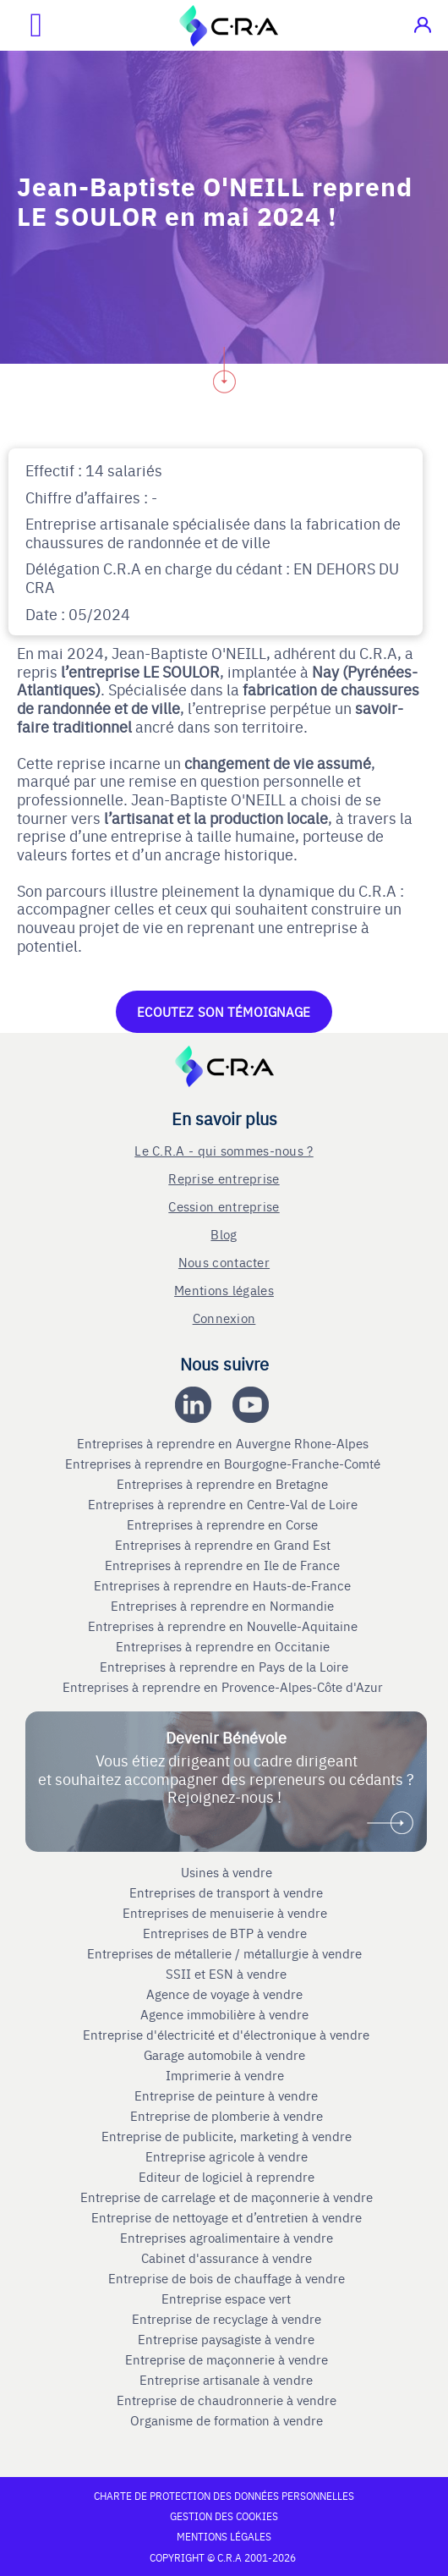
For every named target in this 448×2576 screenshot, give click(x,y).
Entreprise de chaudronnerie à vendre (226, 2400)
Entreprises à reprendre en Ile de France (224, 1565)
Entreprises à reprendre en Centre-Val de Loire (224, 1504)
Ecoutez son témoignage (223, 1011)
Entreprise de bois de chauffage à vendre (226, 2278)
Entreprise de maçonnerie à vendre (226, 2359)
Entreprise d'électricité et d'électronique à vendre (226, 2034)
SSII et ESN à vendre (226, 1973)
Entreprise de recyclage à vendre (226, 2318)
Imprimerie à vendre (226, 2075)
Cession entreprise (223, 1206)
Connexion (224, 1317)
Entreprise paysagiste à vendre (226, 2339)
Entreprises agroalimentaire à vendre (226, 2237)
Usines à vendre (226, 1872)
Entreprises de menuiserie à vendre (227, 1912)
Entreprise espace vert (226, 2298)
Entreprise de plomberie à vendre (226, 2115)
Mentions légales (224, 1290)
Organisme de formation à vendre (226, 2420)
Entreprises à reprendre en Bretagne (224, 1483)
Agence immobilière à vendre (226, 2014)
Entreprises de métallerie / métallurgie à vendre (226, 1953)
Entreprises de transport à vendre (226, 1892)
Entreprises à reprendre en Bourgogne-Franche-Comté (224, 1463)
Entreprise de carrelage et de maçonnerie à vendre (226, 2197)
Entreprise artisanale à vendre (226, 2379)
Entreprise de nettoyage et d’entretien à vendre (226, 2217)
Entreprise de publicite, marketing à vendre (226, 2136)
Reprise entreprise (223, 1178)
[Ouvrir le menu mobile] (21, 25)
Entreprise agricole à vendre (226, 2156)
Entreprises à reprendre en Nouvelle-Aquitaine (224, 1626)
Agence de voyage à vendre (226, 1994)
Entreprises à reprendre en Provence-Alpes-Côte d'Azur (224, 1686)
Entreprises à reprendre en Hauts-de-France (224, 1585)
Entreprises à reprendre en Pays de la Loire (224, 1666)
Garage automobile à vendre (226, 2054)
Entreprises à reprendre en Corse (224, 1524)
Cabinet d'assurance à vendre (226, 2258)
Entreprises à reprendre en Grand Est (224, 1544)
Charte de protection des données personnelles (224, 2496)
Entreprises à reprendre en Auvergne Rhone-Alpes (224, 1443)
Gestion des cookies (224, 2516)
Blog (223, 1234)
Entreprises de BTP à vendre (226, 1933)
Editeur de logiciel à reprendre (226, 2176)
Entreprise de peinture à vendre (226, 2095)
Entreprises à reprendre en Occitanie (224, 1646)
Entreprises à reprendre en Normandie (224, 1605)
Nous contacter (224, 1262)
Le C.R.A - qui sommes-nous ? (223, 1150)
